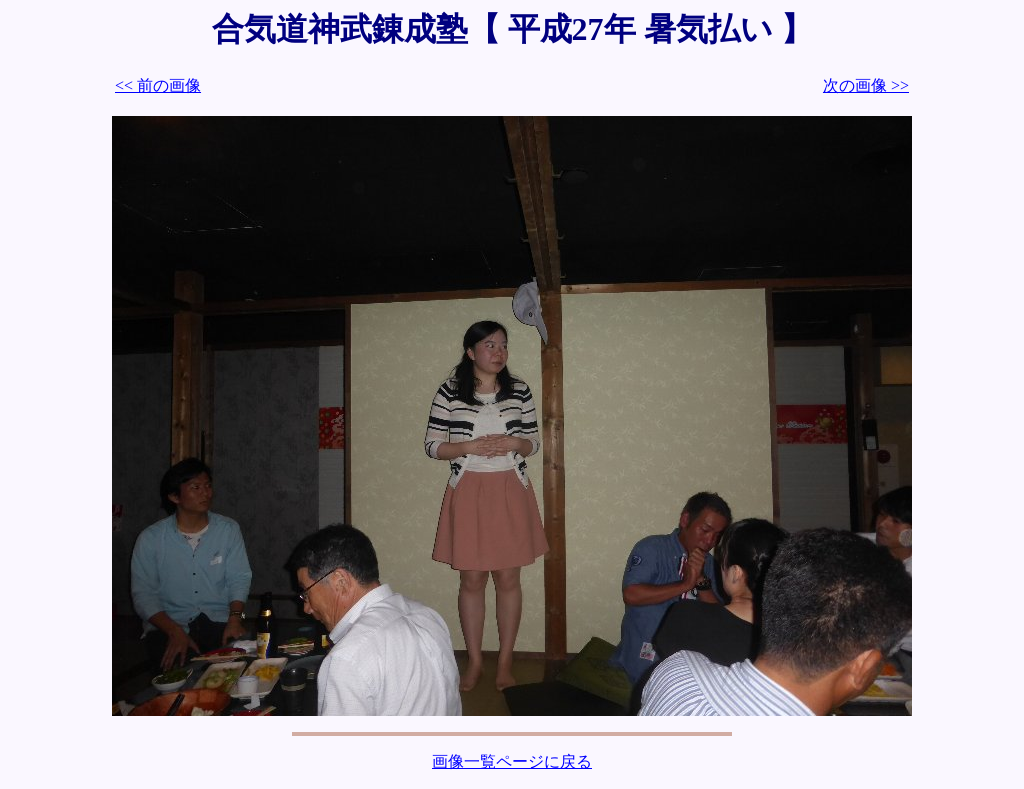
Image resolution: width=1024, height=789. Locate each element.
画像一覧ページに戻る (512, 761)
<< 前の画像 (158, 85)
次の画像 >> (866, 85)
